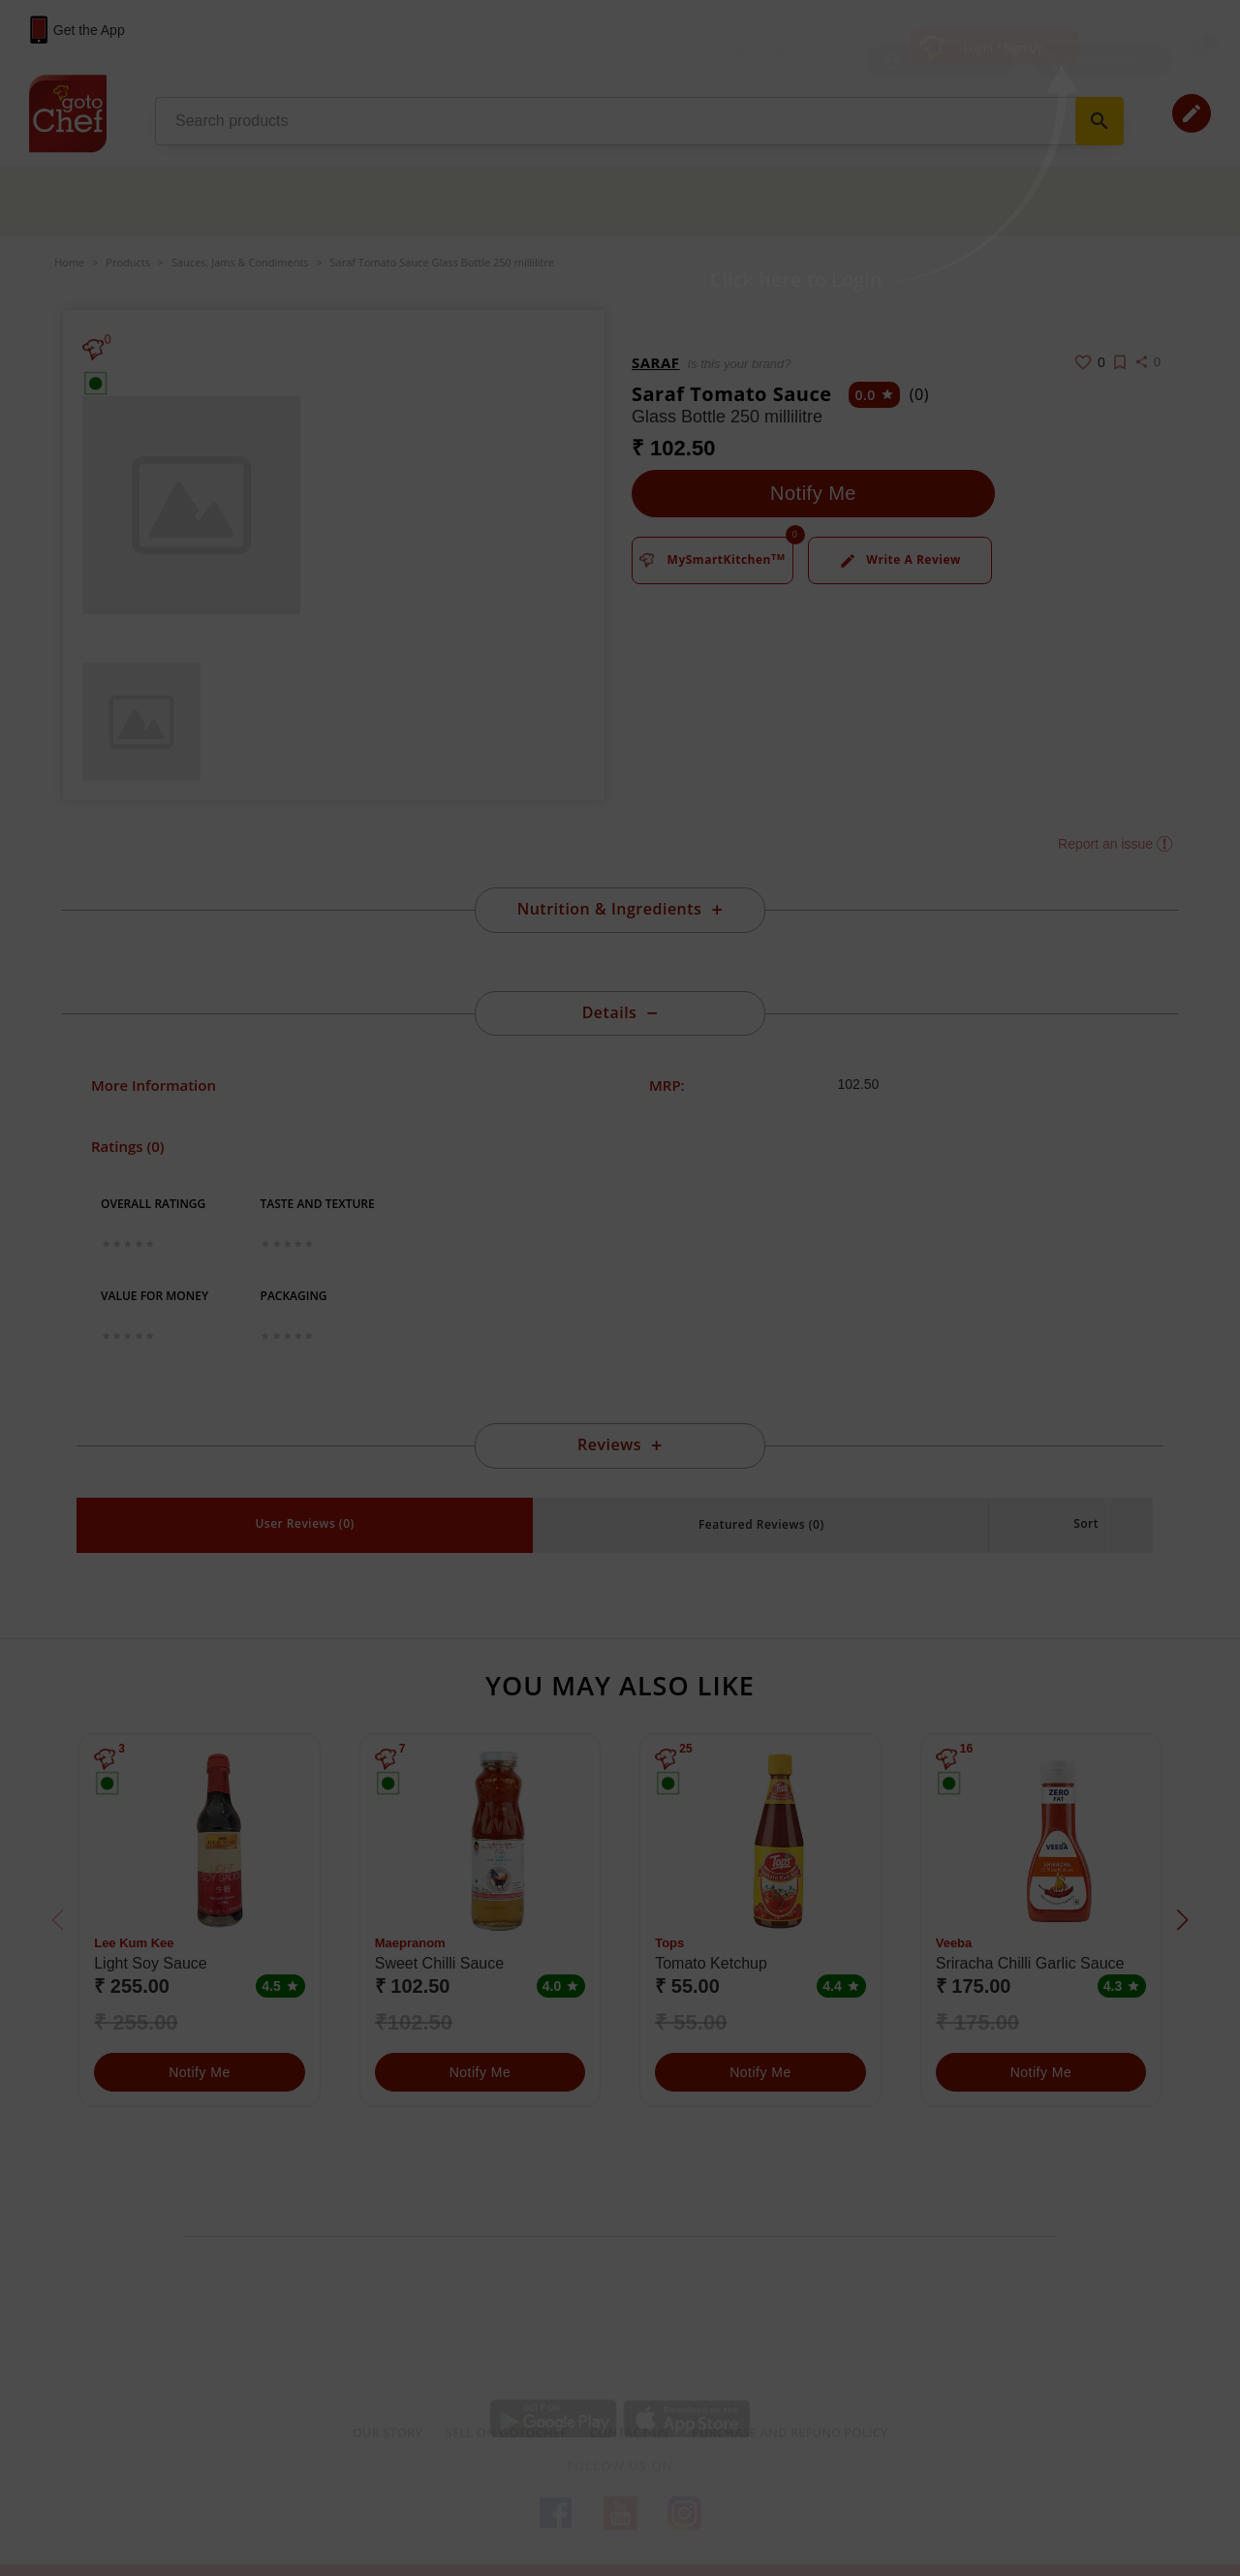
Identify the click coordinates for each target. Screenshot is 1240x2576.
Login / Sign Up (1004, 48)
